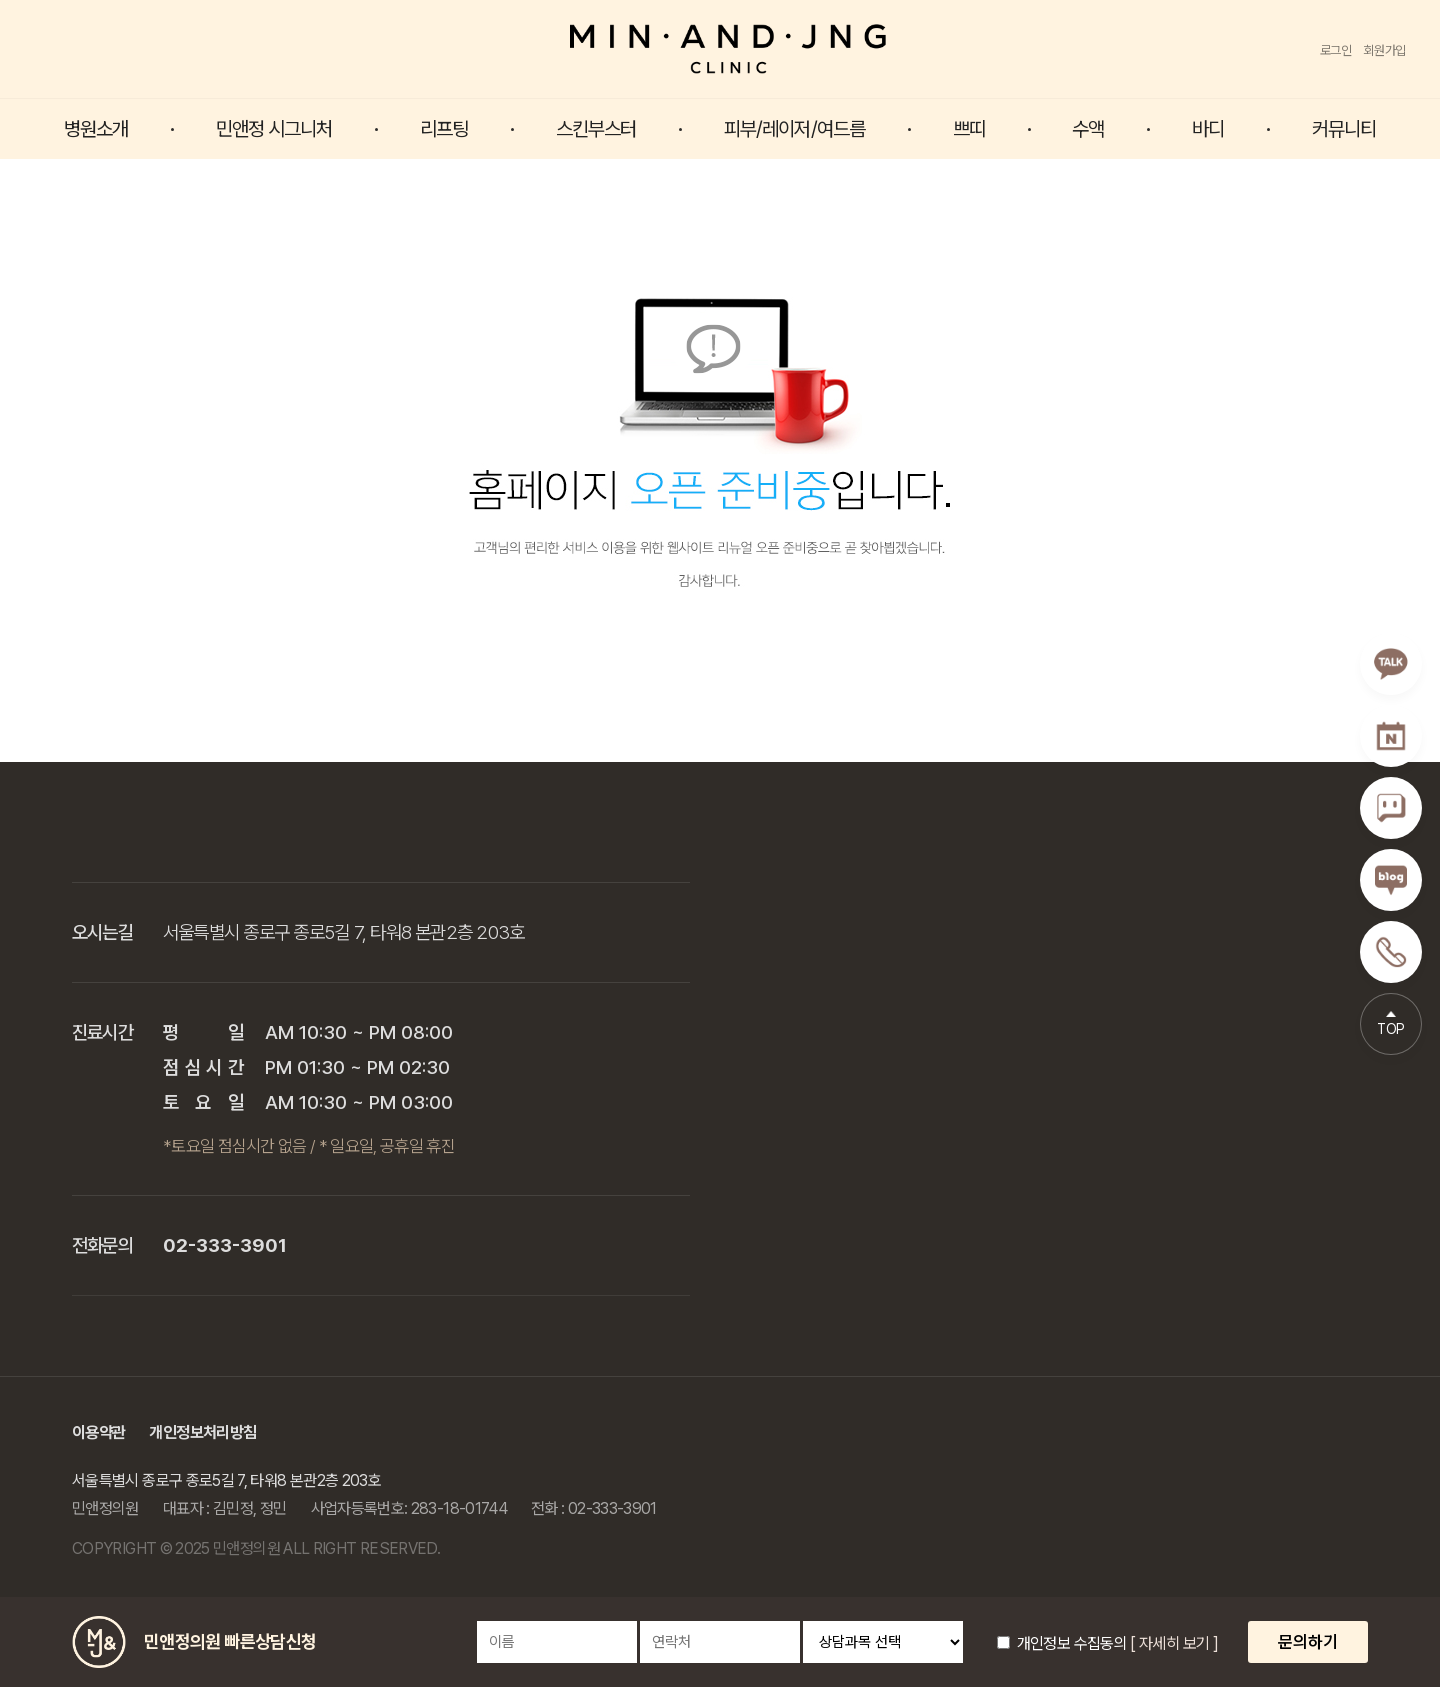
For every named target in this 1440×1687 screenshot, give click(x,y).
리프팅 (444, 129)
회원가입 (1385, 50)
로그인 (1336, 50)
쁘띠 (969, 129)
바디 (1208, 129)
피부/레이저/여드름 (794, 129)
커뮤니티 (1344, 129)
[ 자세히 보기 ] (1174, 1643)
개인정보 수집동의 (1062, 1643)
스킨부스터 (596, 129)
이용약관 (98, 1432)
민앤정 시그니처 (274, 129)
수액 (1088, 129)
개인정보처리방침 (202, 1432)
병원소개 (96, 129)
